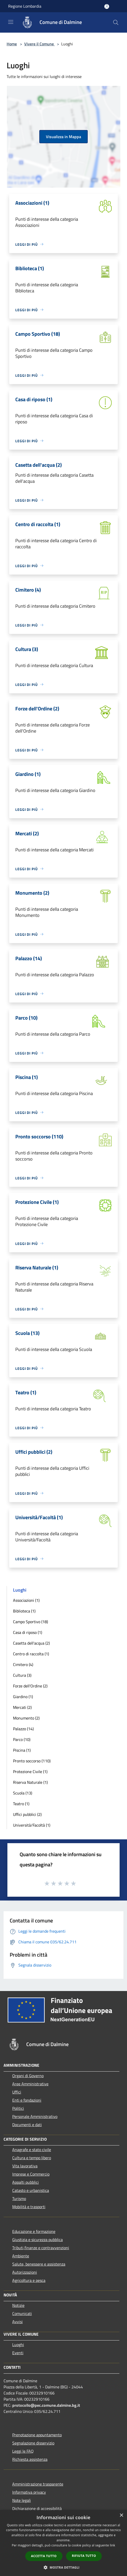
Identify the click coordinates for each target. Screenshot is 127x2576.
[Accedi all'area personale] (107, 6)
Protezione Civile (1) (30, 1771)
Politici (18, 2108)
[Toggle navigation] (11, 22)
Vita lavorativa (24, 2166)
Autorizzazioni (24, 2272)
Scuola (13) (22, 1793)
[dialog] (63, 2543)
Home (12, 44)
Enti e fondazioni (26, 2100)
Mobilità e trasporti (28, 2207)
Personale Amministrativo (34, 2116)
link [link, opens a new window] (112, 2545)
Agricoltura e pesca (28, 2280)
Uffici (16, 2092)
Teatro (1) (21, 1804)
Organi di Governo (28, 2076)
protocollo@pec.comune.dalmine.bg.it (46, 2405)
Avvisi (17, 2322)
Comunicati (22, 2313)
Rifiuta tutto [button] (84, 2556)
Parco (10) (21, 1739)
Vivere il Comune (39, 44)
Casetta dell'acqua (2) (31, 1643)
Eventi (17, 2353)
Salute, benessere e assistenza (38, 2264)
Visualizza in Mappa (63, 137)
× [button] (121, 2515)
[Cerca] (116, 22)
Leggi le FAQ (23, 2451)
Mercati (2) (22, 1707)
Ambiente (20, 2256)
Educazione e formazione (33, 2231)
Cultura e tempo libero (31, 2158)
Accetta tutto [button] (44, 2556)
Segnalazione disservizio (33, 2443)
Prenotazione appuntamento (37, 2435)
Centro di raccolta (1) (31, 1654)
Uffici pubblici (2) (27, 1814)
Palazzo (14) (23, 1729)
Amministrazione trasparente (37, 2484)
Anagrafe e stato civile (31, 2149)
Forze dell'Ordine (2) (30, 1686)
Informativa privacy (29, 2492)
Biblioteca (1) (24, 1611)
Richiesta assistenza (29, 2459)
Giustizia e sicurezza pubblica (37, 2239)
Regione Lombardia (24, 6)
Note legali (21, 2500)
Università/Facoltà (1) (31, 1825)
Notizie (18, 2305)
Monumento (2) (26, 1718)
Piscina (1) (22, 1750)
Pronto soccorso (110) (31, 1761)
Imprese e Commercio (30, 2174)
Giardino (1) (23, 1697)
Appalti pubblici (25, 2182)
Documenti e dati (27, 2125)
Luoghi (18, 2344)
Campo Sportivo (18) (30, 1622)
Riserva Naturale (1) (30, 1782)
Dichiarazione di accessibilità (37, 2508)
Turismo (19, 2198)
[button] (63, 2567)
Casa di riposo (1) (27, 1632)
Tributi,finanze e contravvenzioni (40, 2248)
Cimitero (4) (23, 1664)
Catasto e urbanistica (30, 2190)
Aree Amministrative (30, 2084)
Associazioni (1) (26, 1600)
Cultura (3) (22, 1675)
